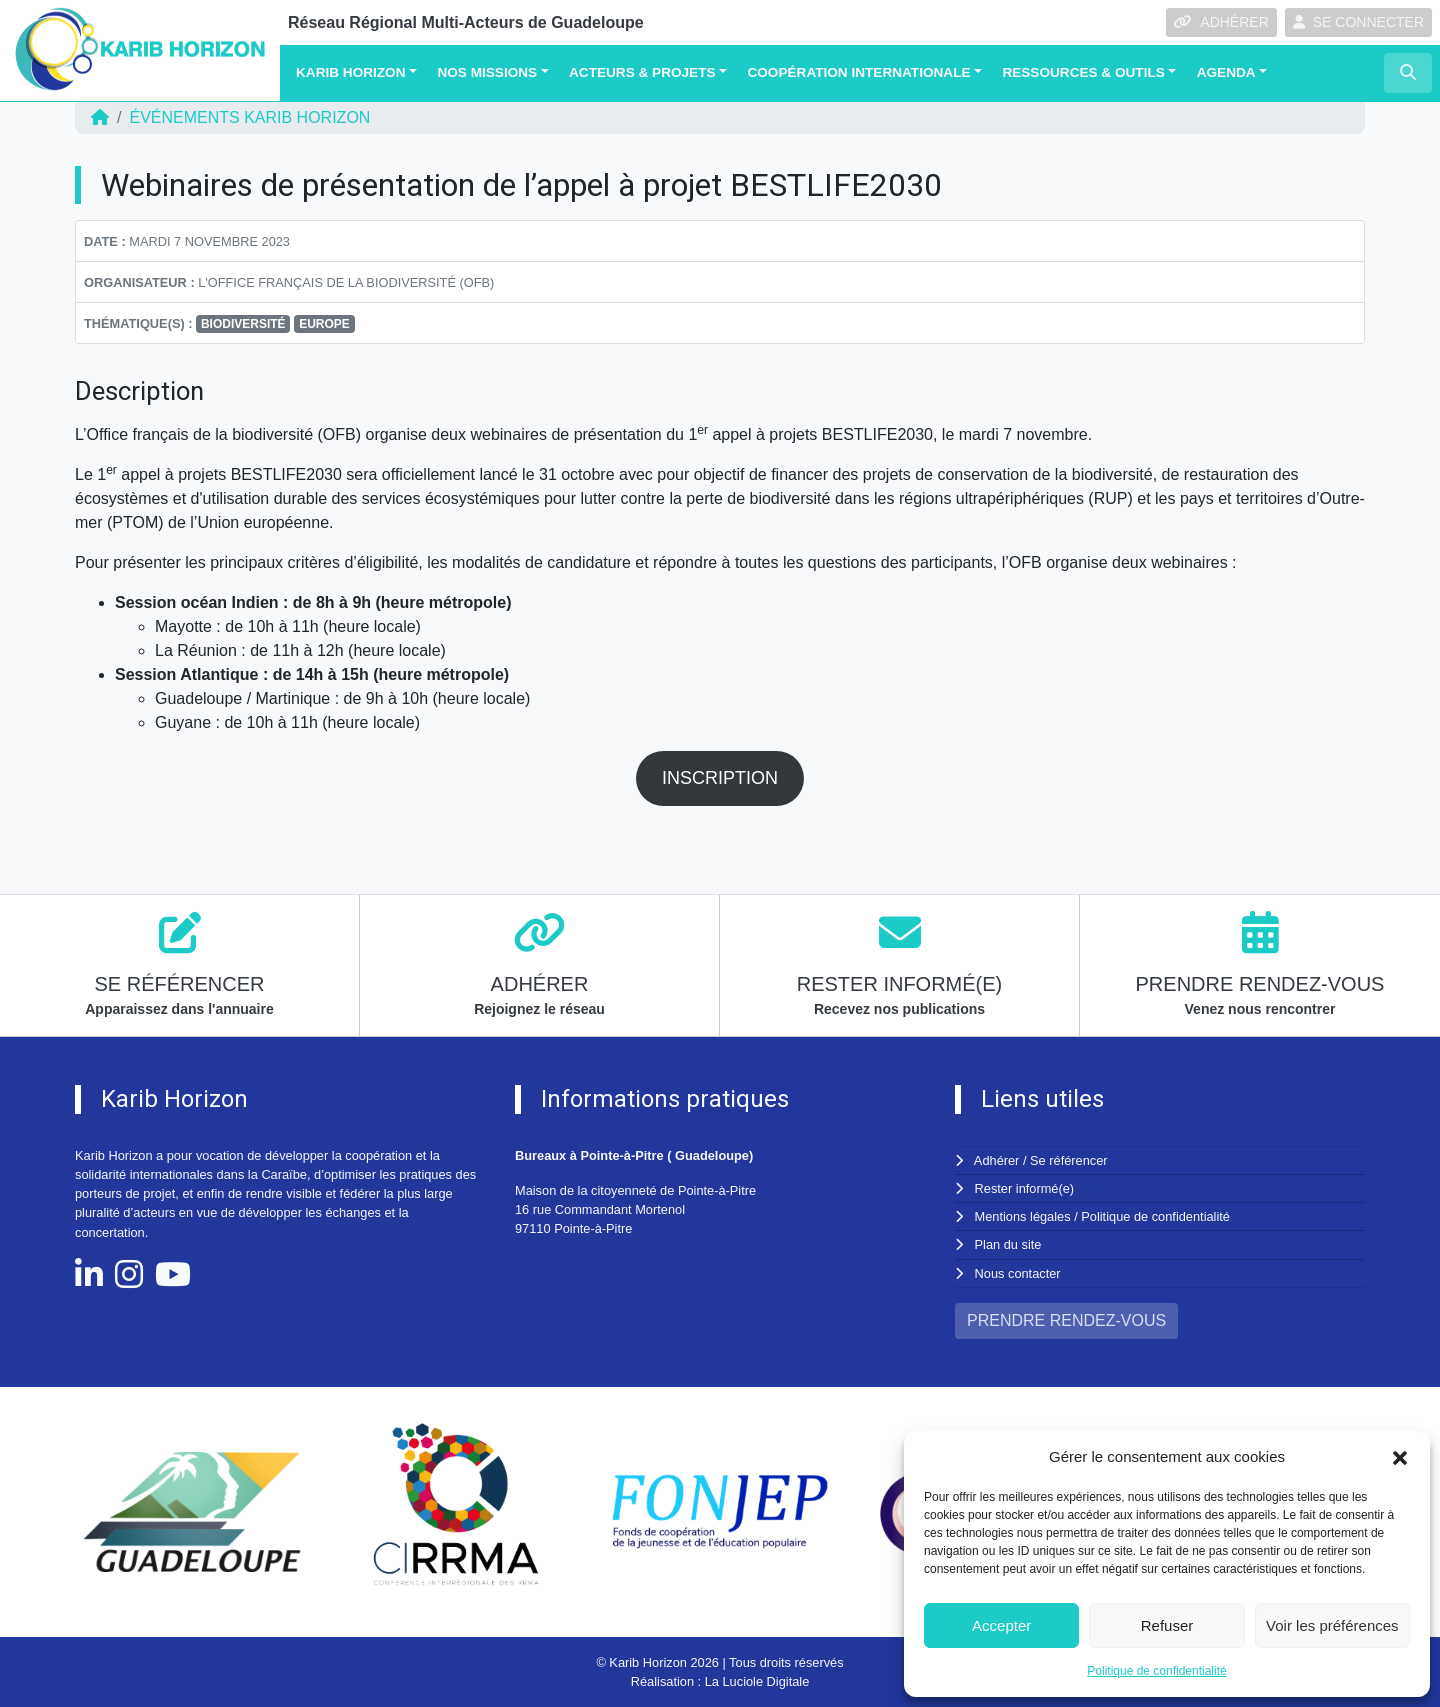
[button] (1400, 1457)
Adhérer (997, 1160)
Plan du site (1008, 1244)
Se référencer (1069, 1160)
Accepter (1001, 1625)
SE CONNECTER (1358, 22)
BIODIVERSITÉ (243, 324)
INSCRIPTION (720, 778)
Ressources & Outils (1083, 72)
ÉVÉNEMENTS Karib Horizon (249, 117)
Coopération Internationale (858, 72)
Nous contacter (1018, 1273)
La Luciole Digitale (757, 1681)
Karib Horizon (351, 72)
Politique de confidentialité (1156, 1671)
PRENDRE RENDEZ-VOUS (1066, 1320)
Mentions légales (1023, 1216)
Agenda (1226, 72)
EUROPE (324, 324)
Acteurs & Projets (642, 72)
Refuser (1167, 1625)
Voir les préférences (1332, 1625)
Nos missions (487, 72)
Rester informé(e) (1025, 1188)
